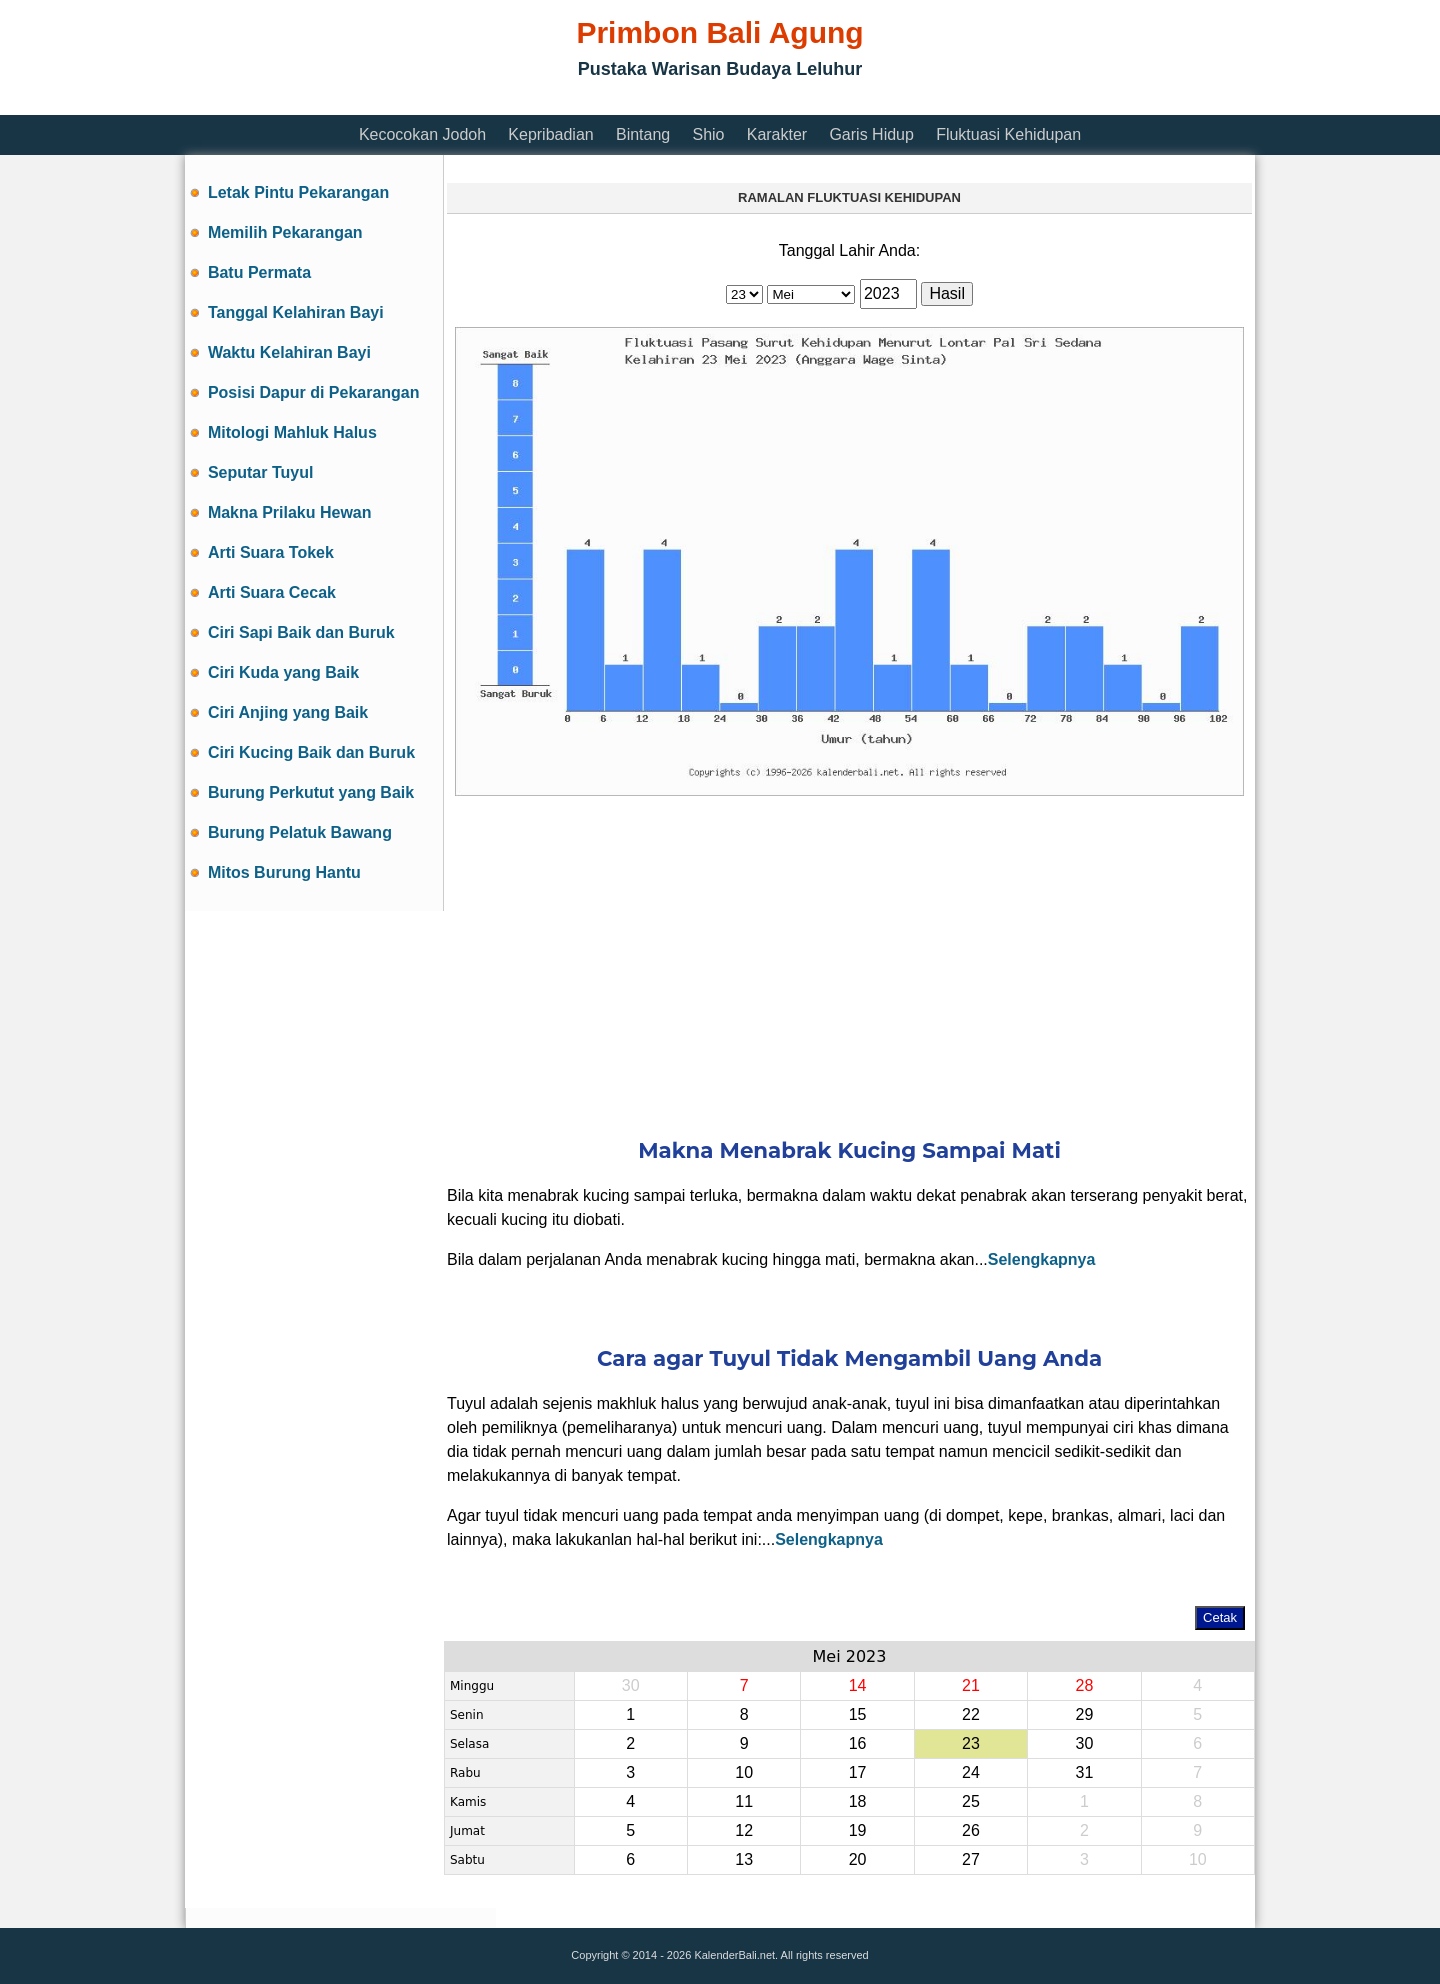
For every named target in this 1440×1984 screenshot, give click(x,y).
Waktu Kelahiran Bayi (289, 352)
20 (858, 1859)
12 (744, 1830)
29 (1084, 1714)
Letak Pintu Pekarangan (298, 192)
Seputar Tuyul (261, 472)
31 (1084, 1772)
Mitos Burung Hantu (284, 872)
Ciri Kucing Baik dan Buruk (311, 752)
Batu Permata (259, 272)
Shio (708, 134)
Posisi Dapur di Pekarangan (314, 392)
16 (858, 1743)
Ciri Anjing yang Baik (288, 712)
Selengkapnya (1042, 1259)
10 (744, 1772)
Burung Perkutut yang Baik (311, 792)
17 (858, 1772)
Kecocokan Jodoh (422, 134)
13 (744, 1859)
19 (858, 1830)
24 (971, 1772)
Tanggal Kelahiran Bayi (296, 312)
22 (971, 1714)
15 (858, 1714)
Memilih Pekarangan (285, 232)
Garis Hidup (871, 134)
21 (971, 1685)
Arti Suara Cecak (272, 592)
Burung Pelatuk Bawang (300, 832)
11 (744, 1801)
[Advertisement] (549, 102)
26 (971, 1830)
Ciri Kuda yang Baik (283, 672)
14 (858, 1685)
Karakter (777, 134)
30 (631, 1685)
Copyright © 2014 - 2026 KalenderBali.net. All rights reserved (719, 1955)
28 (1084, 1685)
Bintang (643, 134)
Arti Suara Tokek (271, 552)
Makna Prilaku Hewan (290, 512)
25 (971, 1801)
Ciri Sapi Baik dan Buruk (301, 632)
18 (858, 1801)
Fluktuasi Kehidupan (1008, 134)
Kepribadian (550, 134)
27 (971, 1859)
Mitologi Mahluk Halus (292, 432)
